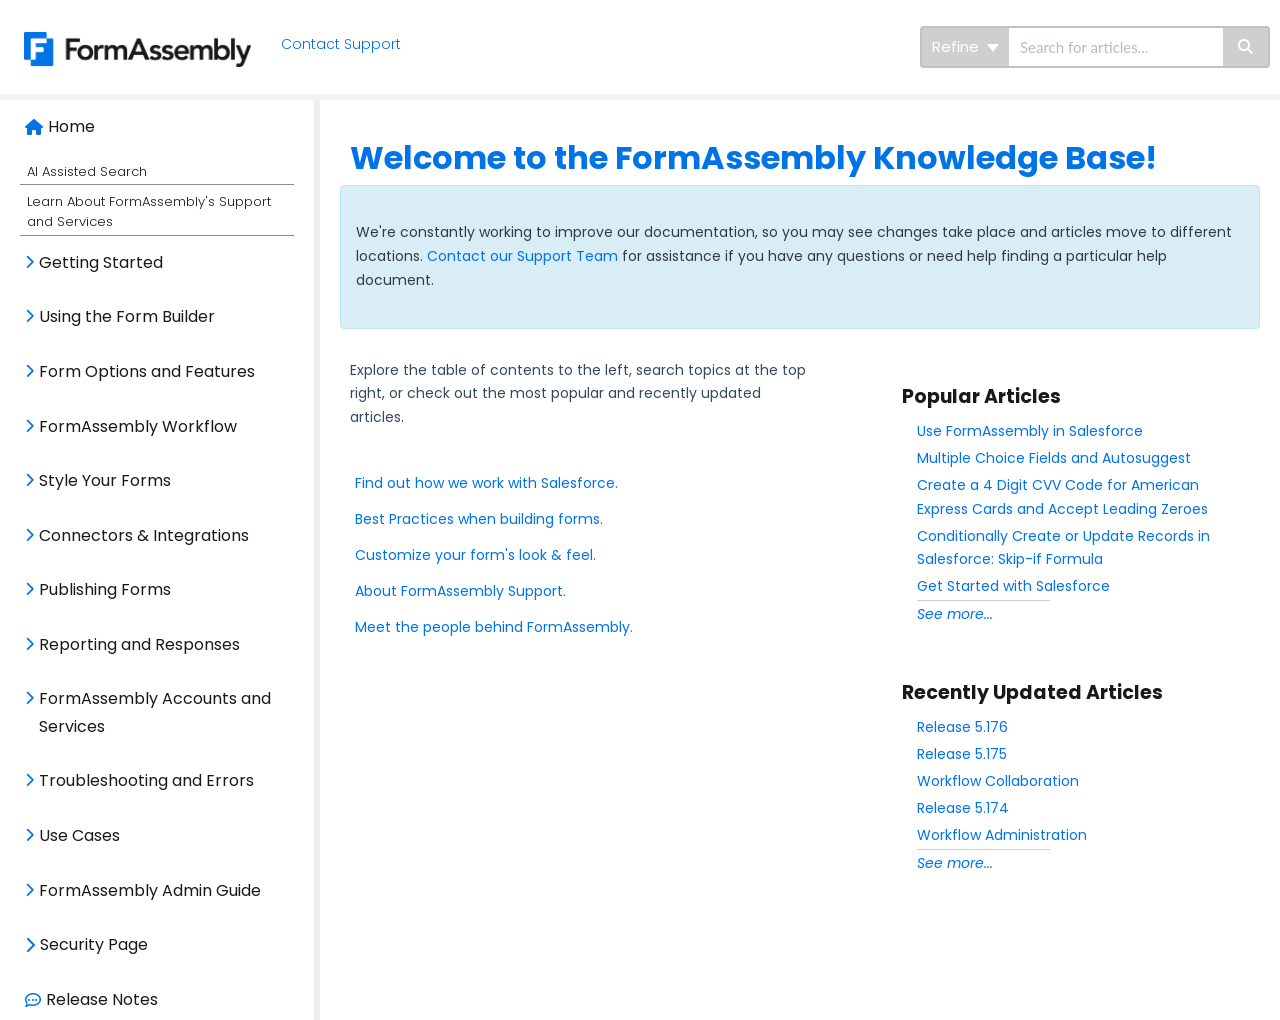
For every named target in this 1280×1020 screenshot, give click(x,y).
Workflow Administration (1002, 835)
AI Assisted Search (87, 171)
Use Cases (79, 835)
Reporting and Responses (139, 644)
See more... (955, 614)
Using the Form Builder (127, 316)
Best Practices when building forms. (479, 519)
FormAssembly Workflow (138, 426)
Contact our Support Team (524, 256)
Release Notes (102, 999)
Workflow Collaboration (998, 781)
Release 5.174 (963, 808)
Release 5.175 (962, 754)
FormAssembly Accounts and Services (155, 712)
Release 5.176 (962, 727)
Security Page (94, 944)
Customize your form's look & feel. (475, 555)
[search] (1116, 47)
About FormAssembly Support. (460, 591)
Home (71, 126)
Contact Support (341, 44)
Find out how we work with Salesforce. (486, 483)
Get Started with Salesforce (1013, 586)
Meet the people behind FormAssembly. (494, 627)
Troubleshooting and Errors (146, 780)
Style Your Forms (105, 480)
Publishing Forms (105, 589)
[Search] (1246, 47)
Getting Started (101, 262)
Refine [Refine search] (965, 46)
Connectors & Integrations (144, 535)
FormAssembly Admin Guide (150, 890)
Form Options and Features (147, 371)
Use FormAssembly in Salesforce (1030, 431)
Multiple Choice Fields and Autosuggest (1054, 458)
